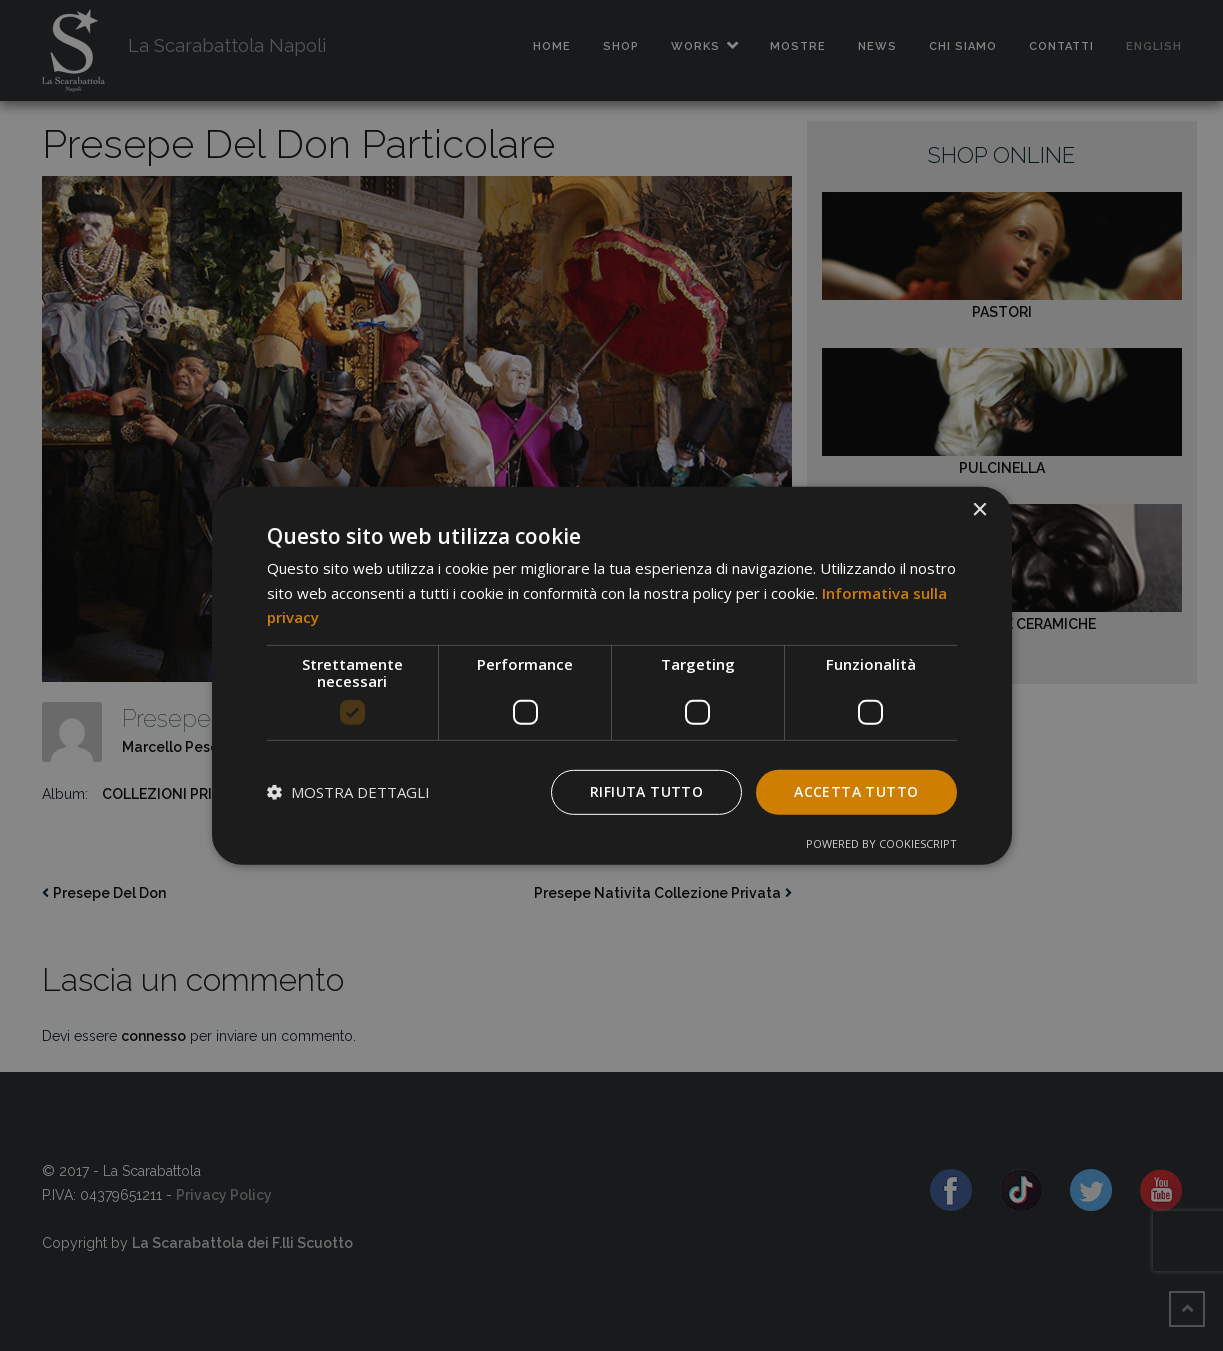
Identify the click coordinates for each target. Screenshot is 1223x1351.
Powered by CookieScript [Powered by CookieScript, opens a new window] (881, 843)
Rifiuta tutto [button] (646, 791)
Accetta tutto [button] (856, 791)
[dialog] (612, 675)
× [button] (979, 509)
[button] (348, 792)
